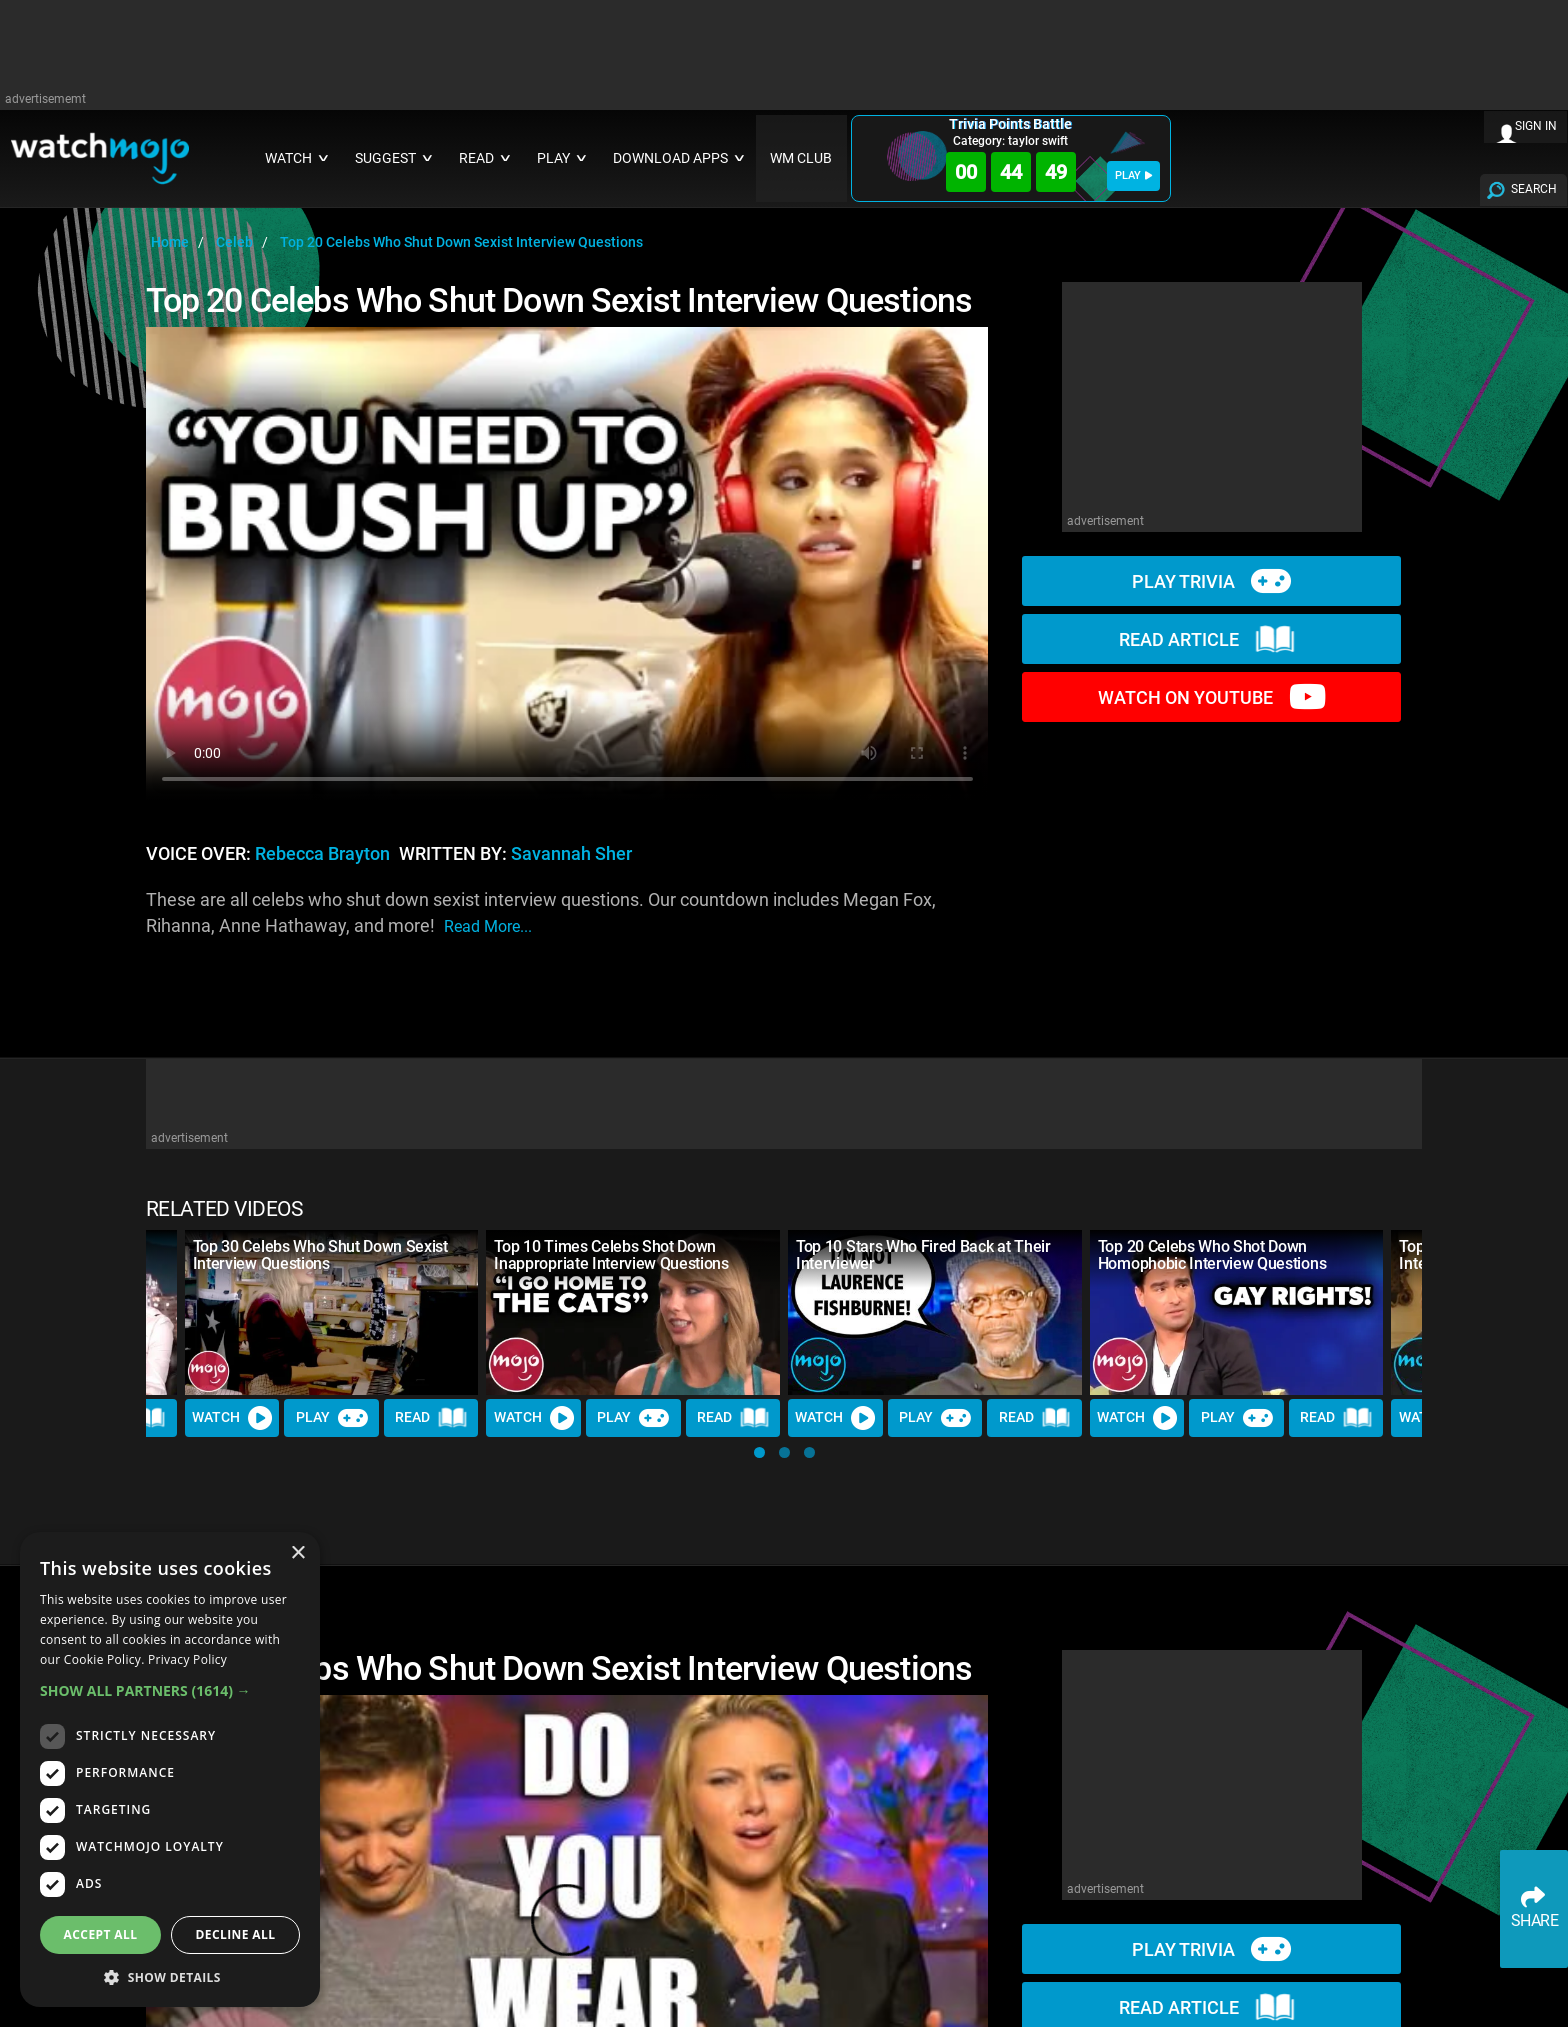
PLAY (1133, 175)
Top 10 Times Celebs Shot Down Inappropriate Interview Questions (611, 1255)
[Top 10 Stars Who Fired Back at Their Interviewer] (935, 1312)
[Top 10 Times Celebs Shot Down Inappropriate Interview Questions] (633, 1312)
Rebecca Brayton (322, 854)
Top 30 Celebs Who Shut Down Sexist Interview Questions (320, 1255)
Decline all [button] (236, 1934)
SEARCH (1534, 189)
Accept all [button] (101, 1934)
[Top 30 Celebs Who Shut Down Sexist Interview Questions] (332, 1312)
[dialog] (170, 1769)
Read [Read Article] (431, 1418)
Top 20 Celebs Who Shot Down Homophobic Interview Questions (1212, 1255)
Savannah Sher (571, 854)
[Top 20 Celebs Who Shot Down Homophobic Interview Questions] (1237, 1312)
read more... (488, 926)
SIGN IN (1536, 126)
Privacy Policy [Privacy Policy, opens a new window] (187, 1659)
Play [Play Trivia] (332, 1418)
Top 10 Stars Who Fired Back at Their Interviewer (923, 1255)
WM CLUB (801, 158)
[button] (759, 1452)
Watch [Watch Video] (232, 1418)
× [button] (297, 1553)
